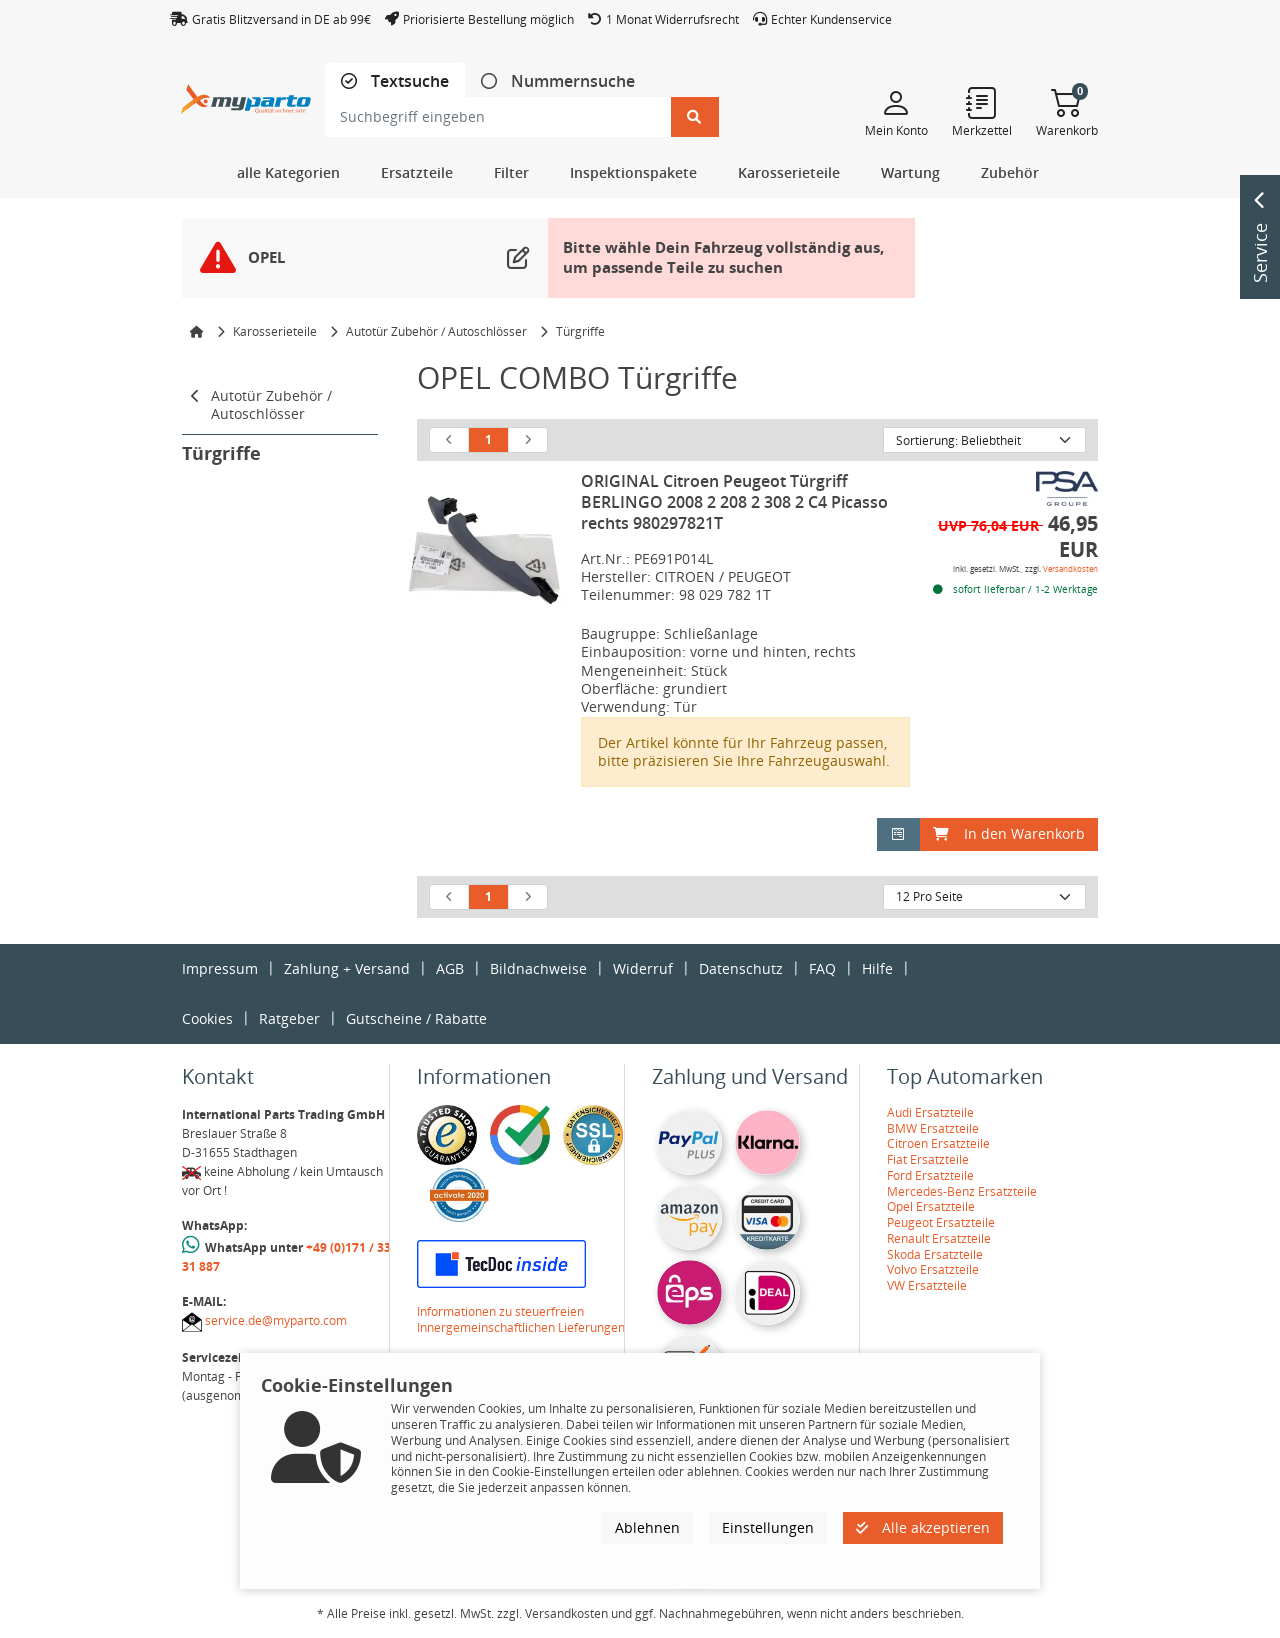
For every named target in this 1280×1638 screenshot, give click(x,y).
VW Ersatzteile (927, 1285)
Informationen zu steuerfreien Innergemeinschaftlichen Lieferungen (521, 1319)
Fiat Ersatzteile (928, 1159)
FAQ (822, 968)
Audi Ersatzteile (930, 1112)
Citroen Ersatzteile (938, 1143)
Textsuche (408, 81)
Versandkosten (1070, 568)
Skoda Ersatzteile (935, 1254)
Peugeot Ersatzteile (941, 1222)
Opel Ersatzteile (931, 1206)
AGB (450, 968)
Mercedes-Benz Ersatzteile (962, 1191)
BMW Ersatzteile (933, 1128)
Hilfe (877, 968)
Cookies (207, 1018)
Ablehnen (647, 1527)
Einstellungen (768, 1527)
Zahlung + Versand (347, 968)
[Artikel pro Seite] (984, 897)
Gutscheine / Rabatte (416, 1018)
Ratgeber (289, 1018)
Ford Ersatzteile (930, 1175)
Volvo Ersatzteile (933, 1269)
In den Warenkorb (1009, 833)
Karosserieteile (275, 331)
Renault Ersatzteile (939, 1238)
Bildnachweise (538, 968)
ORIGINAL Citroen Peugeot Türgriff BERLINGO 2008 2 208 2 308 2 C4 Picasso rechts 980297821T (734, 502)
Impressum (220, 968)
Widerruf (643, 968)
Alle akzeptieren (923, 1527)
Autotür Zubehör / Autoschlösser (436, 331)
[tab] (395, 81)
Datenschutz (741, 968)
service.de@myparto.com (276, 1320)
